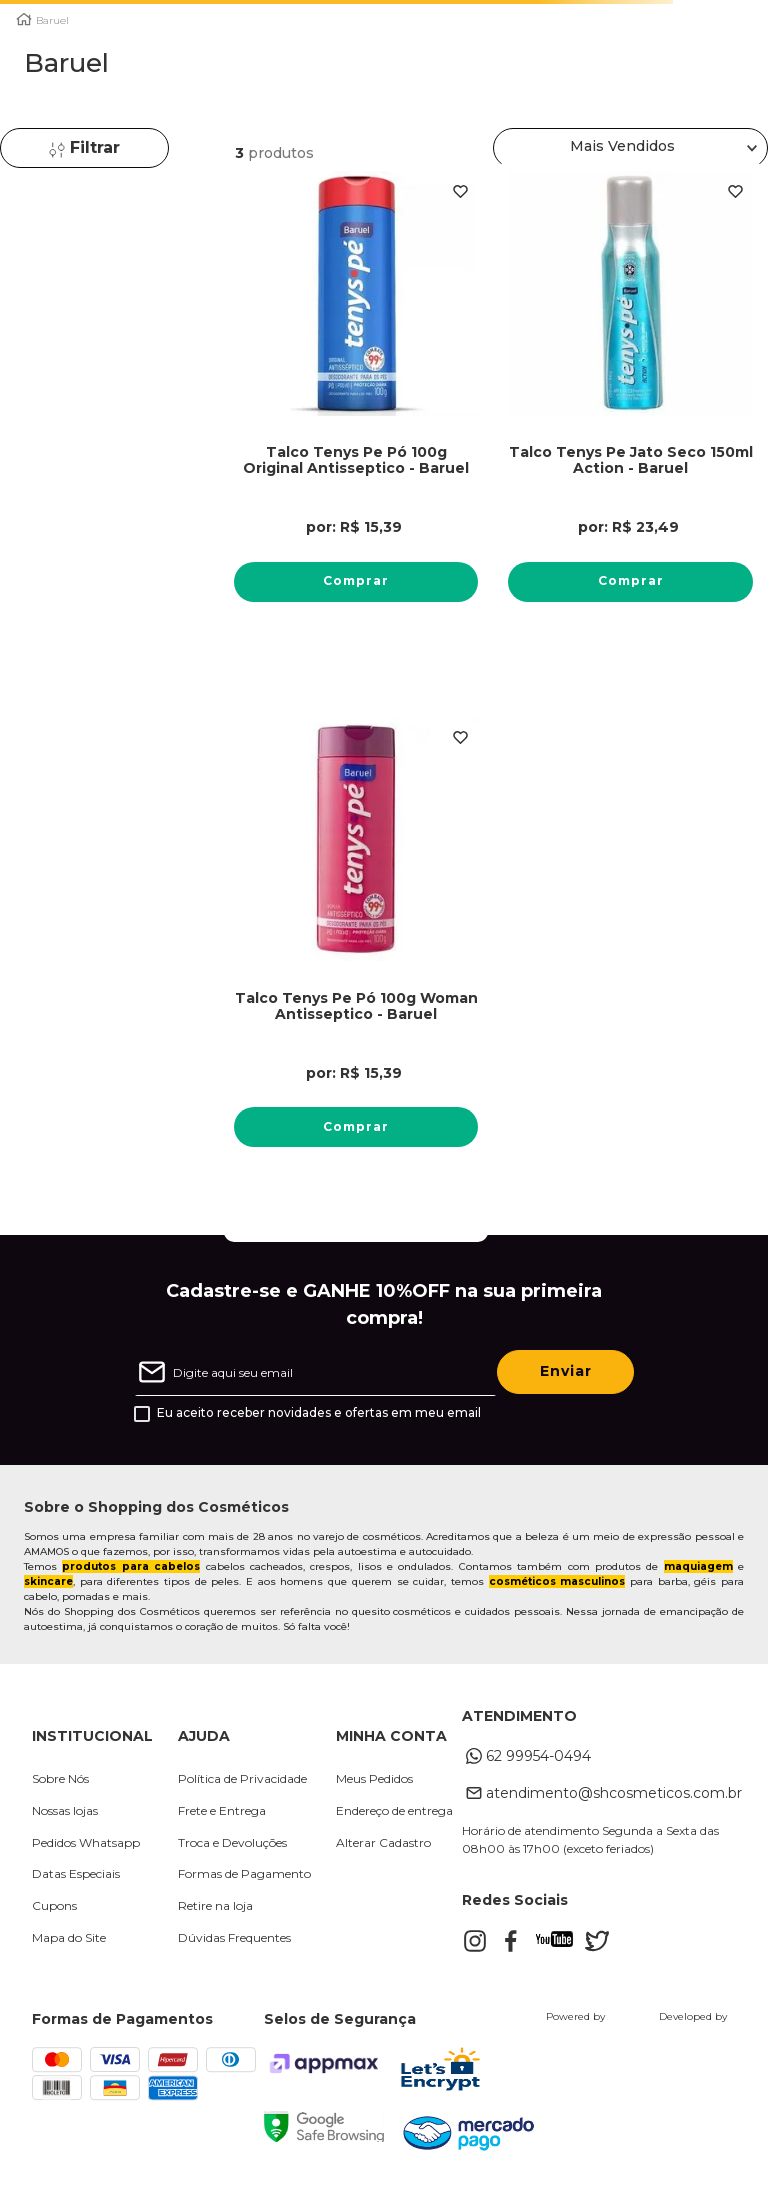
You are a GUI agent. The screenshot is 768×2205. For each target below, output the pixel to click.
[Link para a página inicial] (24, 19)
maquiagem (698, 1566)
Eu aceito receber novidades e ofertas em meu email (319, 1413)
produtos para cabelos (131, 1566)
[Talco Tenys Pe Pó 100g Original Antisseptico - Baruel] (356, 411)
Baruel (52, 21)
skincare (48, 1581)
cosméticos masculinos (557, 1581)
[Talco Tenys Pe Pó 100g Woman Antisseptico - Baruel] (356, 957)
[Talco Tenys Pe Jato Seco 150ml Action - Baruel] (630, 411)
